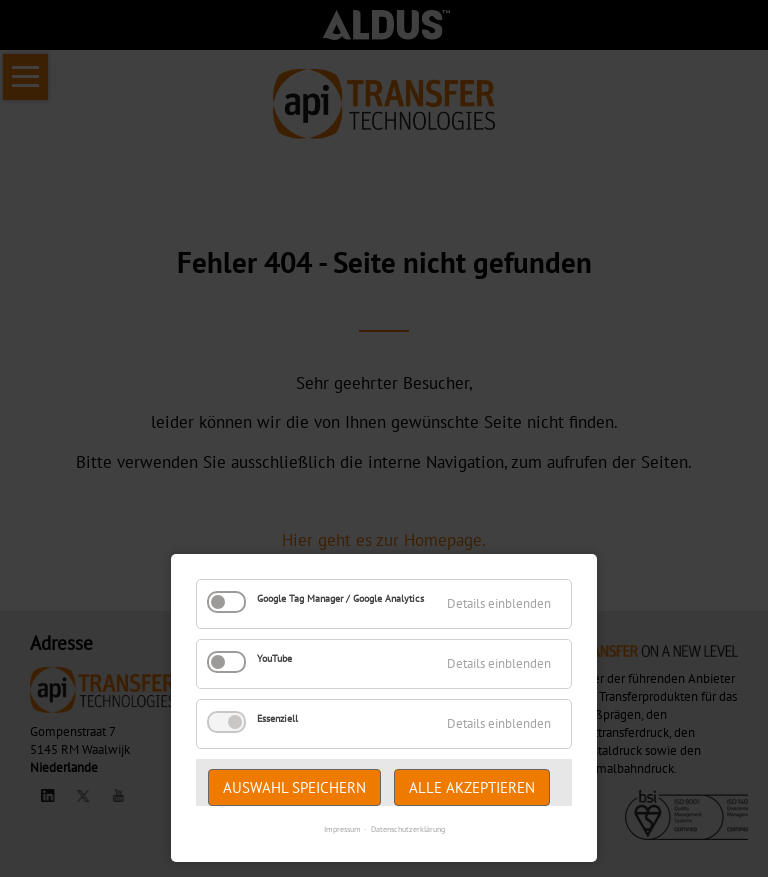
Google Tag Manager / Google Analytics (340, 598)
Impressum (342, 829)
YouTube (274, 658)
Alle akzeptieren (472, 787)
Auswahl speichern (294, 787)
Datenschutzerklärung (408, 829)
